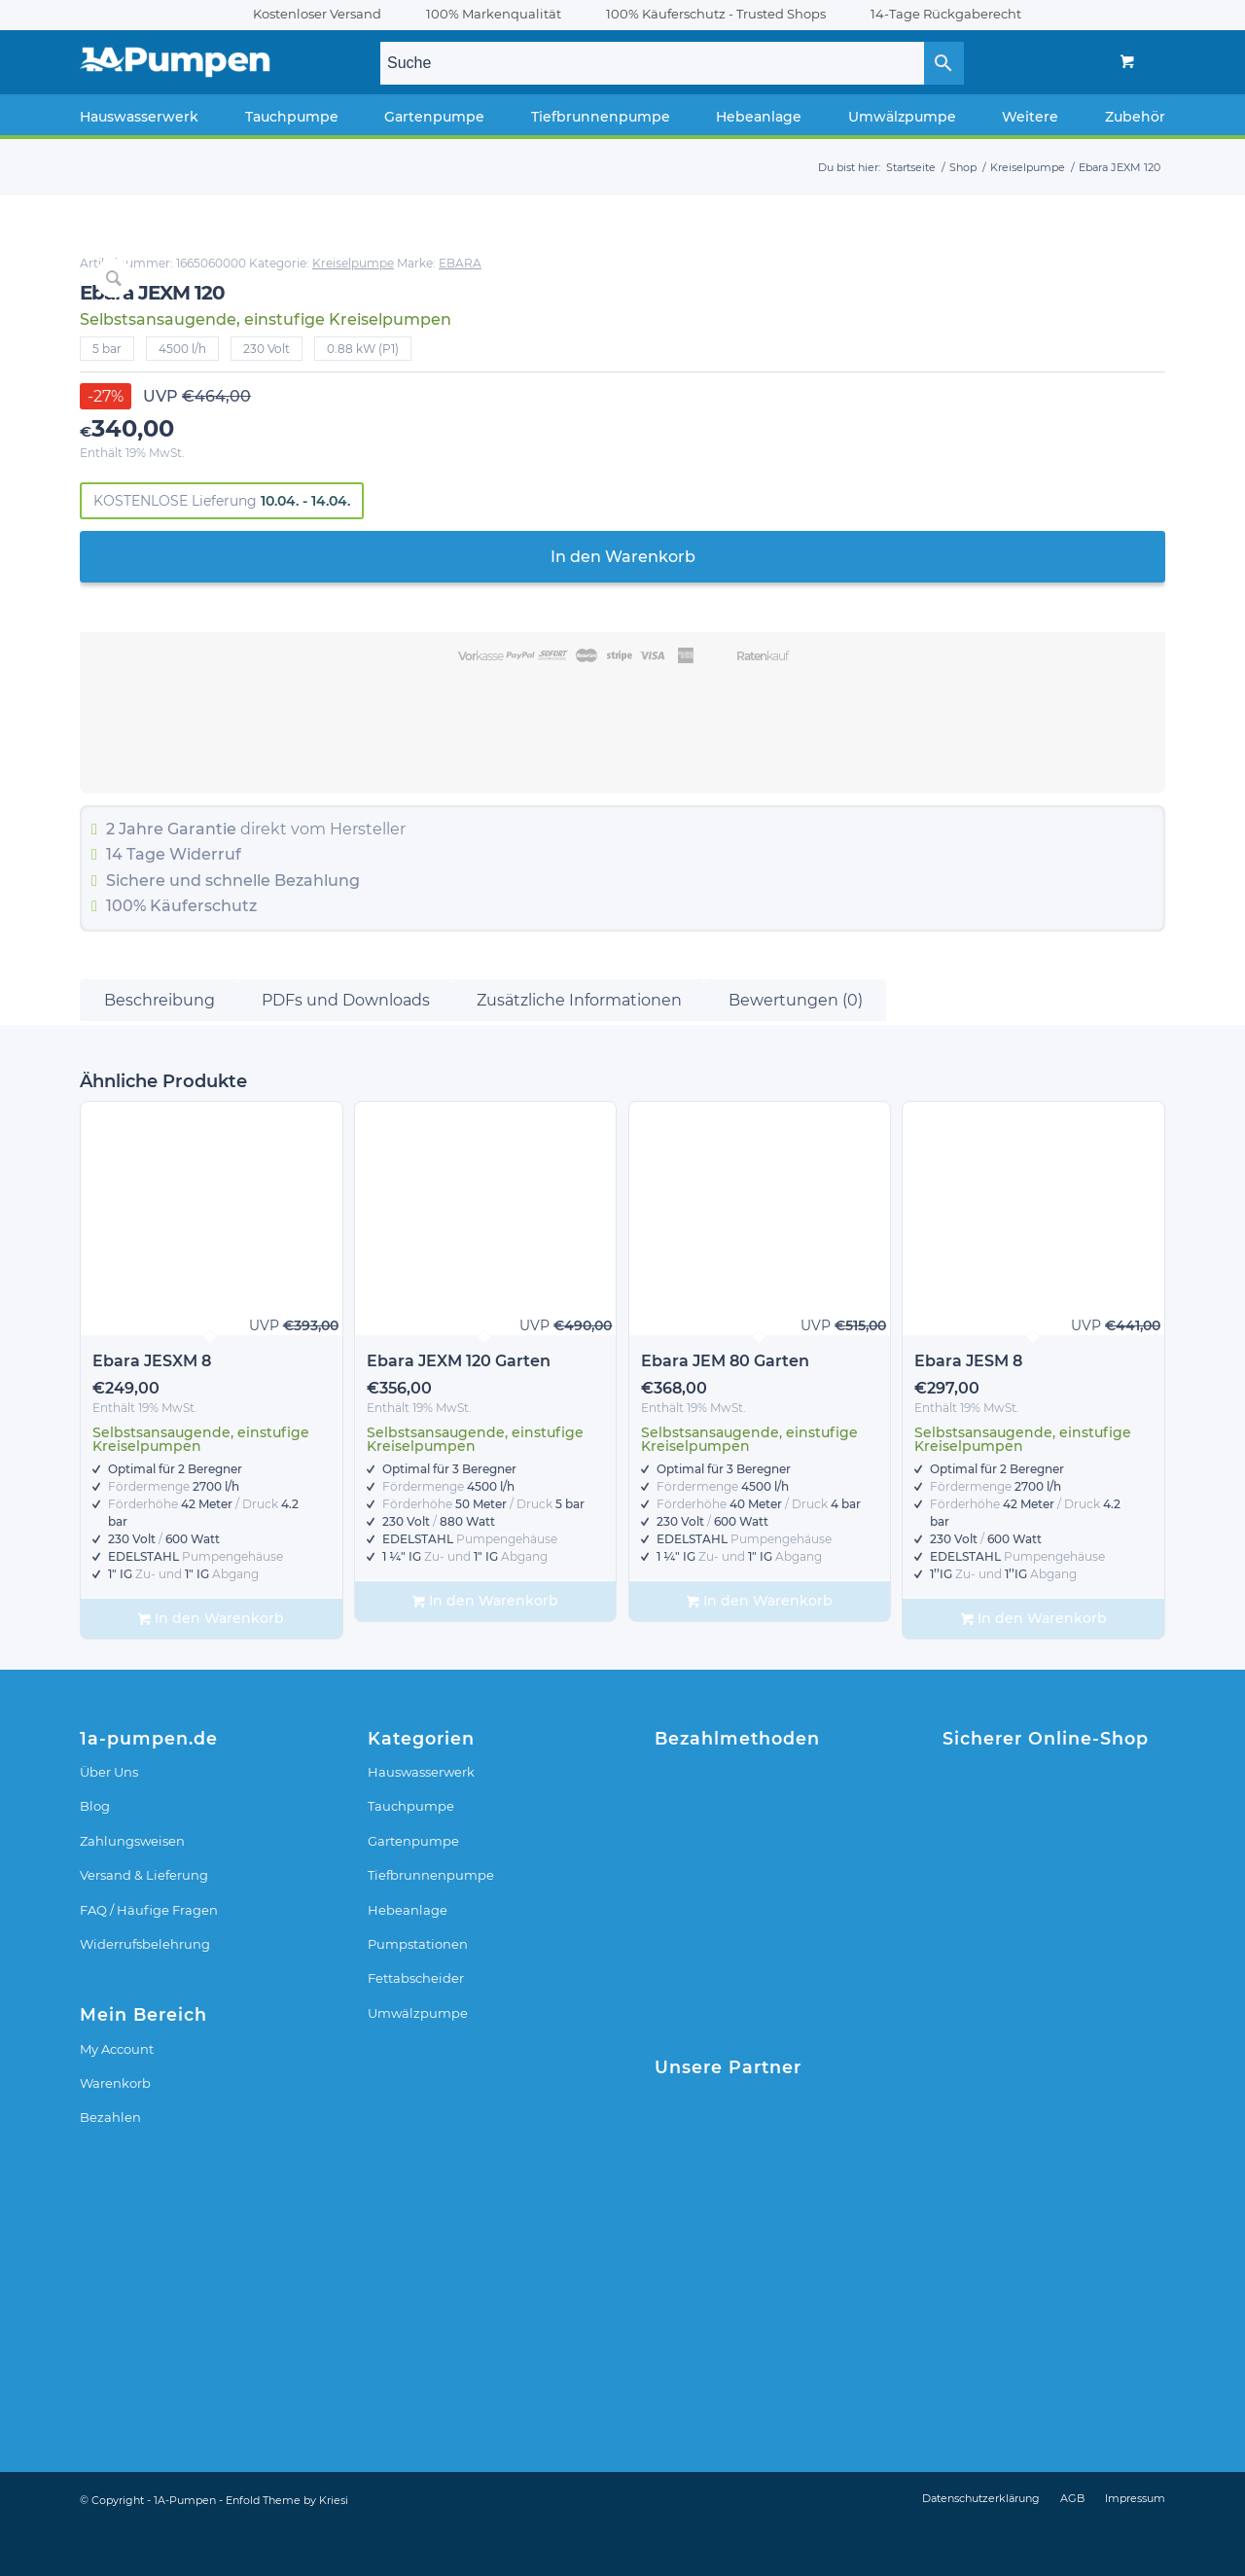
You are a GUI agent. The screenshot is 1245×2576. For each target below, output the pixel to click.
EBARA (1083, 263)
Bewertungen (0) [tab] (796, 1049)
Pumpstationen (418, 1992)
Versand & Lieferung (144, 1924)
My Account (117, 2097)
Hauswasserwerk (421, 1820)
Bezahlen (110, 2166)
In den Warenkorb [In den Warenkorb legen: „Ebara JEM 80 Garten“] (760, 1650)
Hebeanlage (407, 1958)
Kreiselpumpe (976, 263)
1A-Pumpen (185, 2549)
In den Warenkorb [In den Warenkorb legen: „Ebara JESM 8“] (1034, 1667)
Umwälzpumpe (418, 2061)
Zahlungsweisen (132, 1889)
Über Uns (109, 1820)
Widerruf (829, 854)
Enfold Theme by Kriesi (287, 2549)
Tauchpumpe (411, 1855)
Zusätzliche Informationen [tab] (579, 1049)
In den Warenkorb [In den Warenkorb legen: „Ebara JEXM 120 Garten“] (485, 1650)
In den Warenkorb (934, 556)
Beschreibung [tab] (159, 1049)
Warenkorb (115, 2131)
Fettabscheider (416, 2027)
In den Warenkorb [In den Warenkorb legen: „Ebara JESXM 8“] (211, 1667)
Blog (95, 1855)
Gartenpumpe (413, 1889)
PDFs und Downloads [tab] (346, 1049)
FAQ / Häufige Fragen (149, 1958)
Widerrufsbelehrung (145, 1992)
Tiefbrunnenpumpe (431, 1924)
